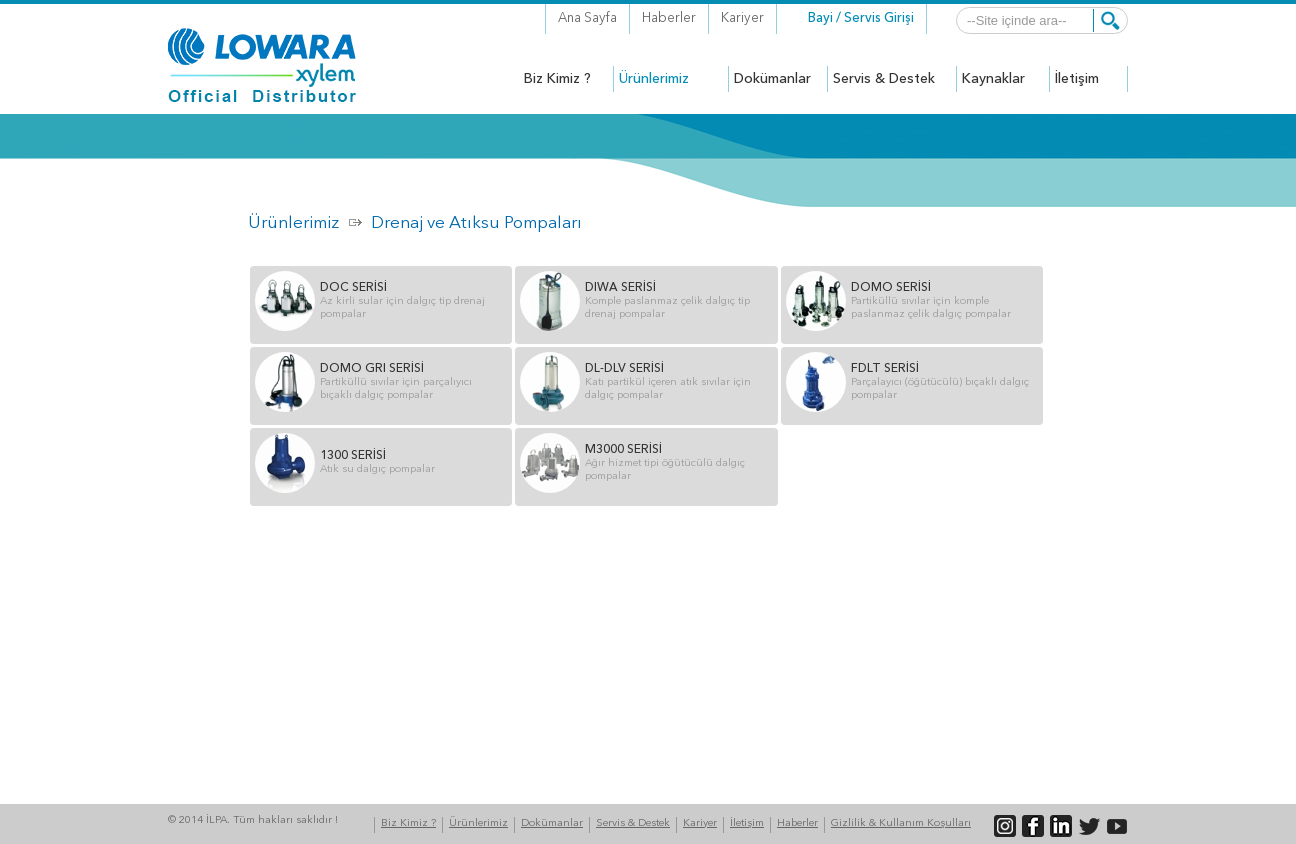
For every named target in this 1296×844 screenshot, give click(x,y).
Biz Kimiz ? (408, 823)
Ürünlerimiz (293, 223)
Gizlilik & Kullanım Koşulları (901, 823)
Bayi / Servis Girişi (861, 18)
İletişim (747, 823)
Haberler (669, 18)
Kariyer (742, 18)
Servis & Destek (633, 823)
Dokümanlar (552, 823)
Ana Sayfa (587, 18)
